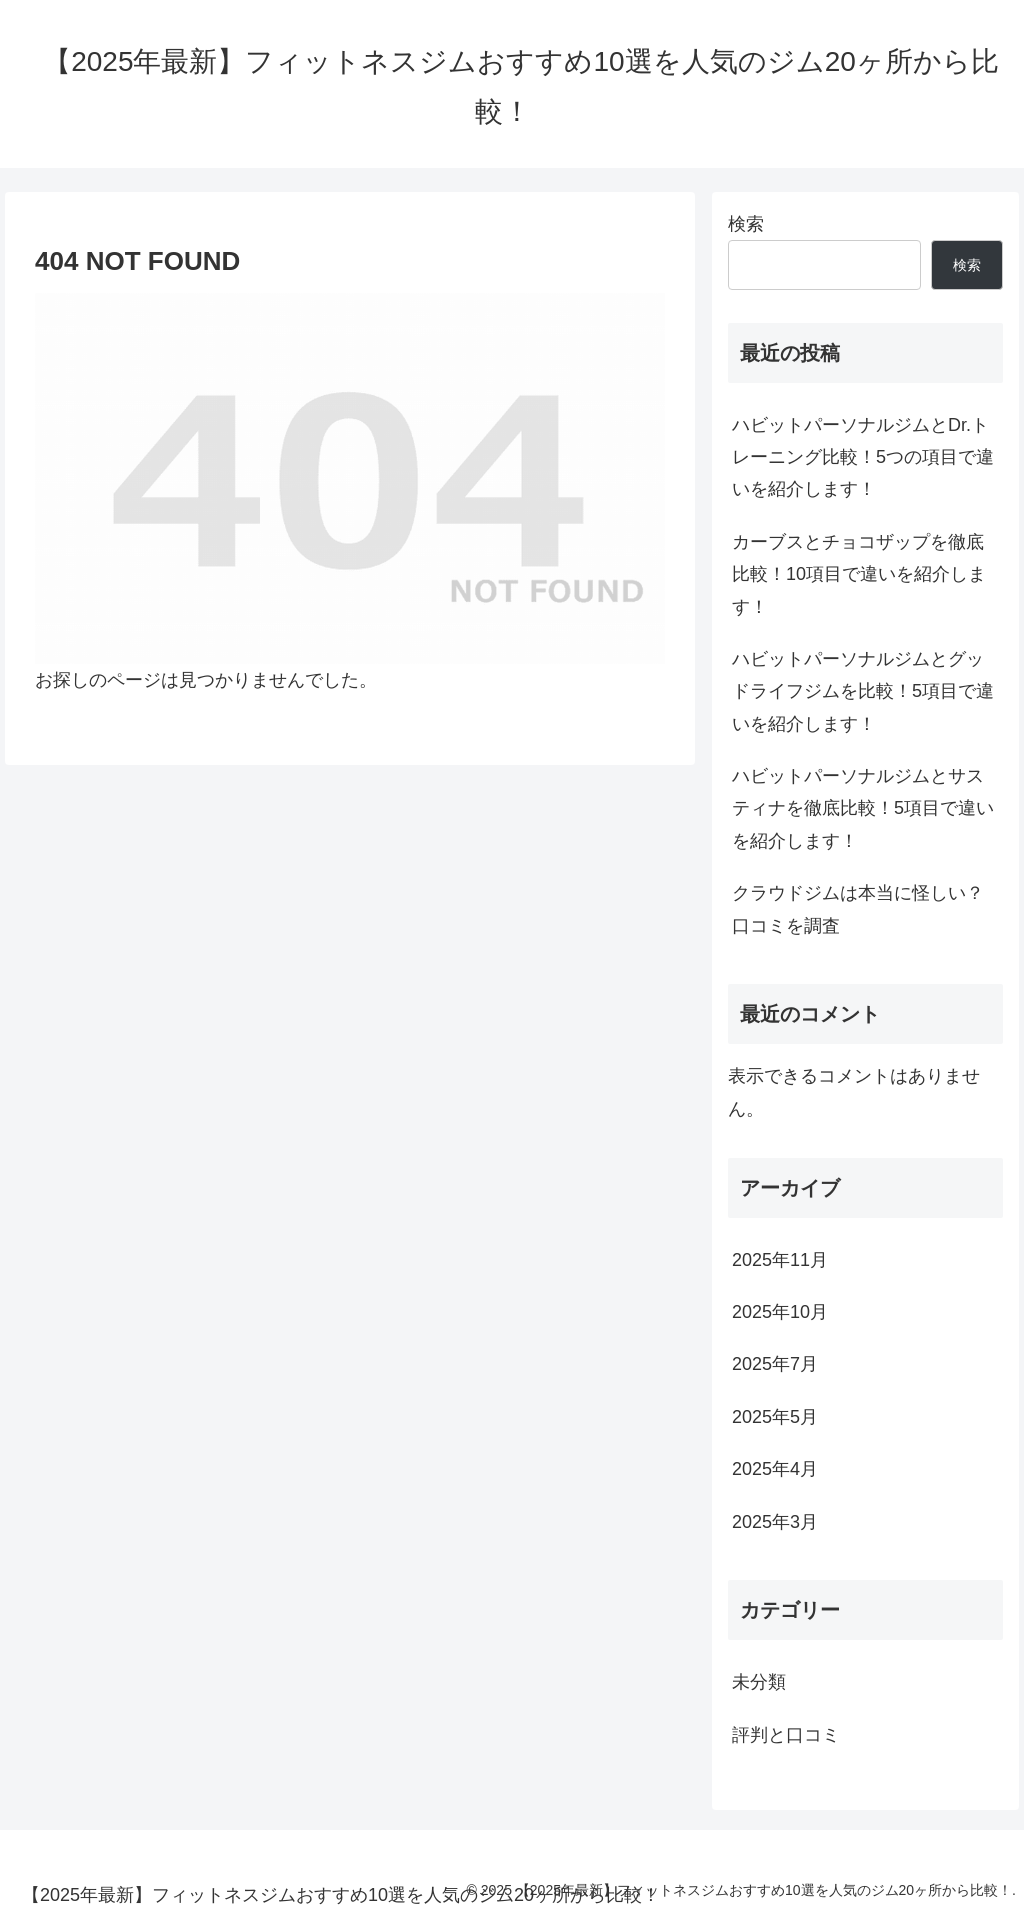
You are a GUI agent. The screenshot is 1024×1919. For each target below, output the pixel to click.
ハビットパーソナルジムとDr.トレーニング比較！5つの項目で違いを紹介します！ (863, 457)
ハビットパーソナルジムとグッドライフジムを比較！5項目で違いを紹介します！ (863, 691)
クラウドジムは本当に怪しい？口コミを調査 (858, 909)
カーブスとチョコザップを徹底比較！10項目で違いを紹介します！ (859, 574)
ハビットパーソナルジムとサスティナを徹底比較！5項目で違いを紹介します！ (863, 808)
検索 (746, 224)
